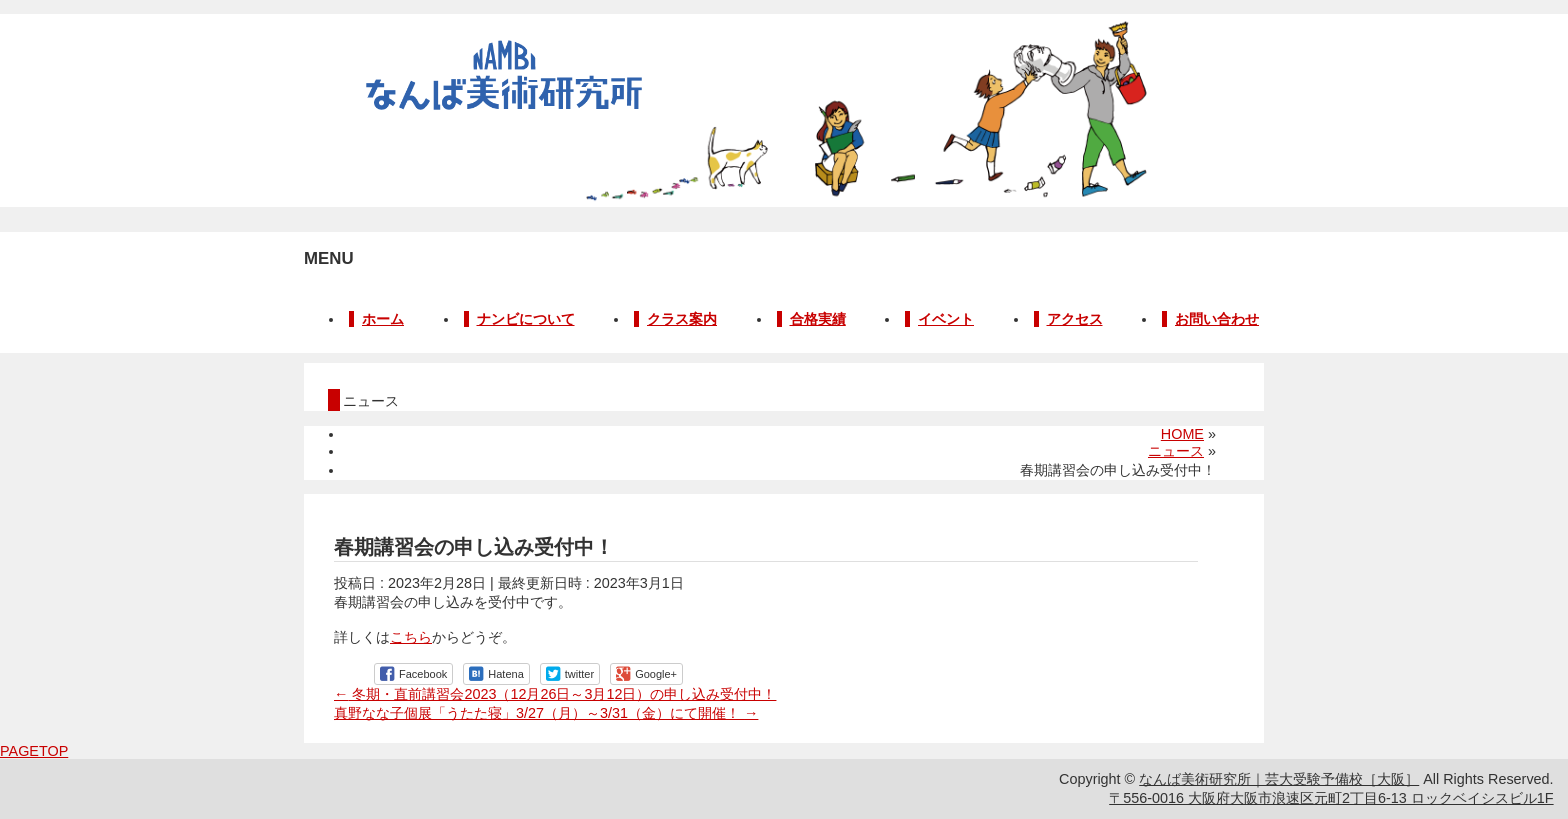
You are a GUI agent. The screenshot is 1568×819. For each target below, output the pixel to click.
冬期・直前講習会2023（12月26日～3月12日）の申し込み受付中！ (555, 694)
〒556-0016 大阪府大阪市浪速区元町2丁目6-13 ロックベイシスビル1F (1331, 798)
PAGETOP (34, 751)
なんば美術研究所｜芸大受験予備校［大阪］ (1279, 779)
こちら (411, 637)
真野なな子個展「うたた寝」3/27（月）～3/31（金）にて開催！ (546, 713)
